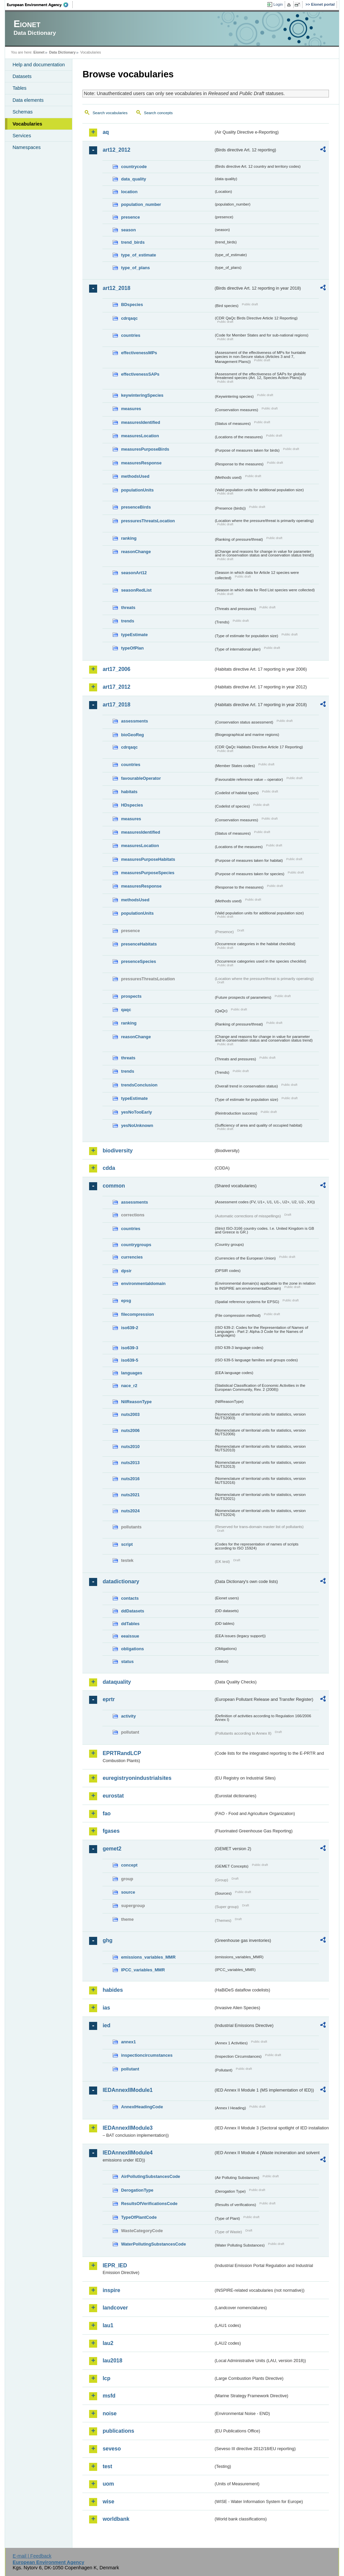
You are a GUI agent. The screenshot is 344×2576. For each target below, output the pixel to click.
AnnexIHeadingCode (142, 2106)
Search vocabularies (109, 113)
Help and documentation (38, 64)
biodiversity (117, 1150)
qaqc (126, 1009)
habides (112, 1990)
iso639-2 (129, 1327)
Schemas (22, 112)
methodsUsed (135, 476)
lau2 (107, 2343)
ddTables (130, 1623)
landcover (115, 2307)
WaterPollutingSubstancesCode (153, 2244)
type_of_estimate (138, 254)
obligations (132, 1648)
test (107, 2466)
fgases (111, 1831)
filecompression (137, 1314)
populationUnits (137, 490)
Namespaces (26, 147)
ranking (128, 538)
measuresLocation (140, 435)
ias (106, 2008)
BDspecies (132, 304)
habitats (129, 791)
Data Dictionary (62, 52)
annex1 (128, 2041)
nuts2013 (130, 1462)
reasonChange (136, 551)
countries (130, 335)
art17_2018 (116, 704)
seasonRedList (136, 590)
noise (109, 2413)
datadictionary (120, 1581)
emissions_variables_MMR (148, 1957)
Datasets (21, 76)
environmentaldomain (143, 1283)
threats (128, 607)
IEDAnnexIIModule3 (127, 2128)
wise (108, 2501)
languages (131, 1372)
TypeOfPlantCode (138, 2217)
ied (106, 2025)
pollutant (130, 2068)
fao (106, 1813)
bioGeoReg (132, 734)
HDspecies (132, 805)
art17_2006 (116, 669)
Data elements (28, 100)
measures (131, 408)
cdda (108, 1168)
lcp (106, 2378)
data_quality (133, 178)
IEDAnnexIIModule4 (127, 2152)
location (129, 191)
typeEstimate (134, 634)
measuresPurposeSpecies (147, 872)
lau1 (107, 2325)
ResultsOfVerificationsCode (149, 2203)
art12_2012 (116, 150)
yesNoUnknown (137, 1125)
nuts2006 (130, 1430)
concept (129, 1865)
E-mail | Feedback (32, 2556)
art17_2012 (116, 687)
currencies (132, 1257)
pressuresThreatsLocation (148, 520)
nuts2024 (130, 1510)
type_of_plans (135, 267)
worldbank (115, 2519)
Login (278, 4)
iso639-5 (129, 1360)
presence (130, 217)
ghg (107, 1940)
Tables (19, 88)
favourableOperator (141, 778)
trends (127, 620)
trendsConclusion (139, 1084)
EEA (40, 4)
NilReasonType (136, 1401)
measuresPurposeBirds (145, 449)
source (128, 1892)
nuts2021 (130, 1494)
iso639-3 (129, 1347)
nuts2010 (130, 1446)
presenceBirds (136, 507)
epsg (126, 1300)
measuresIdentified (140, 422)
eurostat (113, 1796)
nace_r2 (129, 1385)
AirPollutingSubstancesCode (150, 2176)
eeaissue (130, 1636)
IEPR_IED (114, 2265)
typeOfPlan (132, 648)
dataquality (116, 1682)
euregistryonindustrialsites (136, 1778)
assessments (134, 721)
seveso (111, 2448)
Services (21, 135)
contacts (130, 1598)
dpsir (126, 1270)
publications (118, 2431)
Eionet (39, 52)
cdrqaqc (129, 318)
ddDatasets (132, 1610)
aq (105, 132)
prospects (131, 996)
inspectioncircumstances (147, 2055)
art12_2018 (116, 288)
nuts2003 (130, 1414)
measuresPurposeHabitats (148, 859)
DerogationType (137, 2190)
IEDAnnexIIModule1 (127, 2090)
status (127, 1661)
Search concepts (158, 113)
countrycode (134, 166)
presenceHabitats (139, 943)
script (127, 1544)
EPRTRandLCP (121, 1753)
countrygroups (136, 1244)
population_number (141, 204)
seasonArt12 (134, 572)
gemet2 (111, 1848)
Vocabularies (27, 124)
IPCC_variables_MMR (143, 1969)
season (128, 229)
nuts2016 (130, 1478)
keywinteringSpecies (142, 395)
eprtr (108, 1699)
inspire (111, 2290)
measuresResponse (141, 462)
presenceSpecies (138, 961)
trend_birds (132, 242)
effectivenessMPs (139, 352)
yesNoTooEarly (136, 1112)
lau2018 (112, 2360)
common (113, 1186)
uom (108, 2484)
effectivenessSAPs (140, 374)
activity (128, 1716)
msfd (108, 2396)
